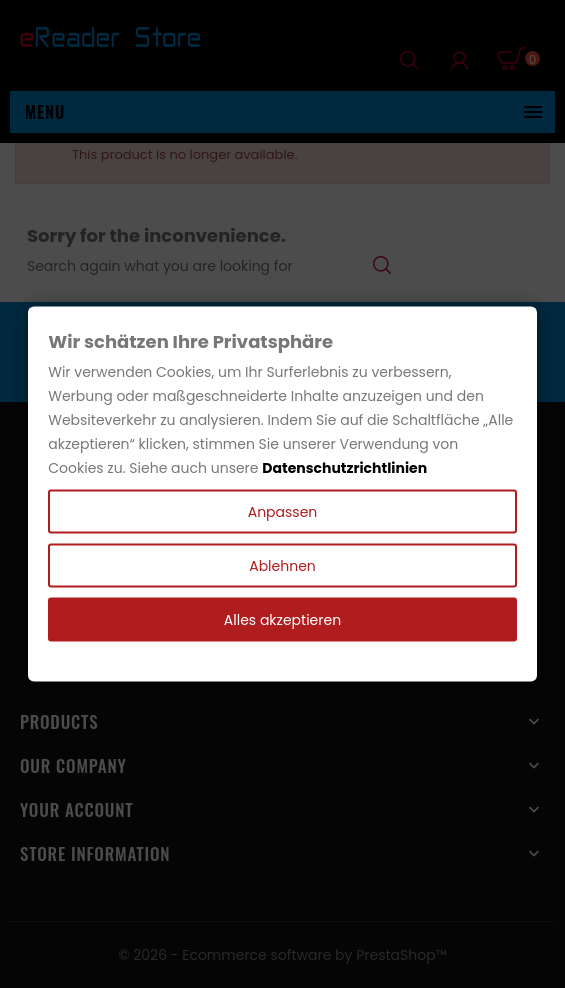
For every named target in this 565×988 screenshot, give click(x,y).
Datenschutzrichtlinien (344, 467)
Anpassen (283, 511)
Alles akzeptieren (282, 619)
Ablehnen (282, 565)
